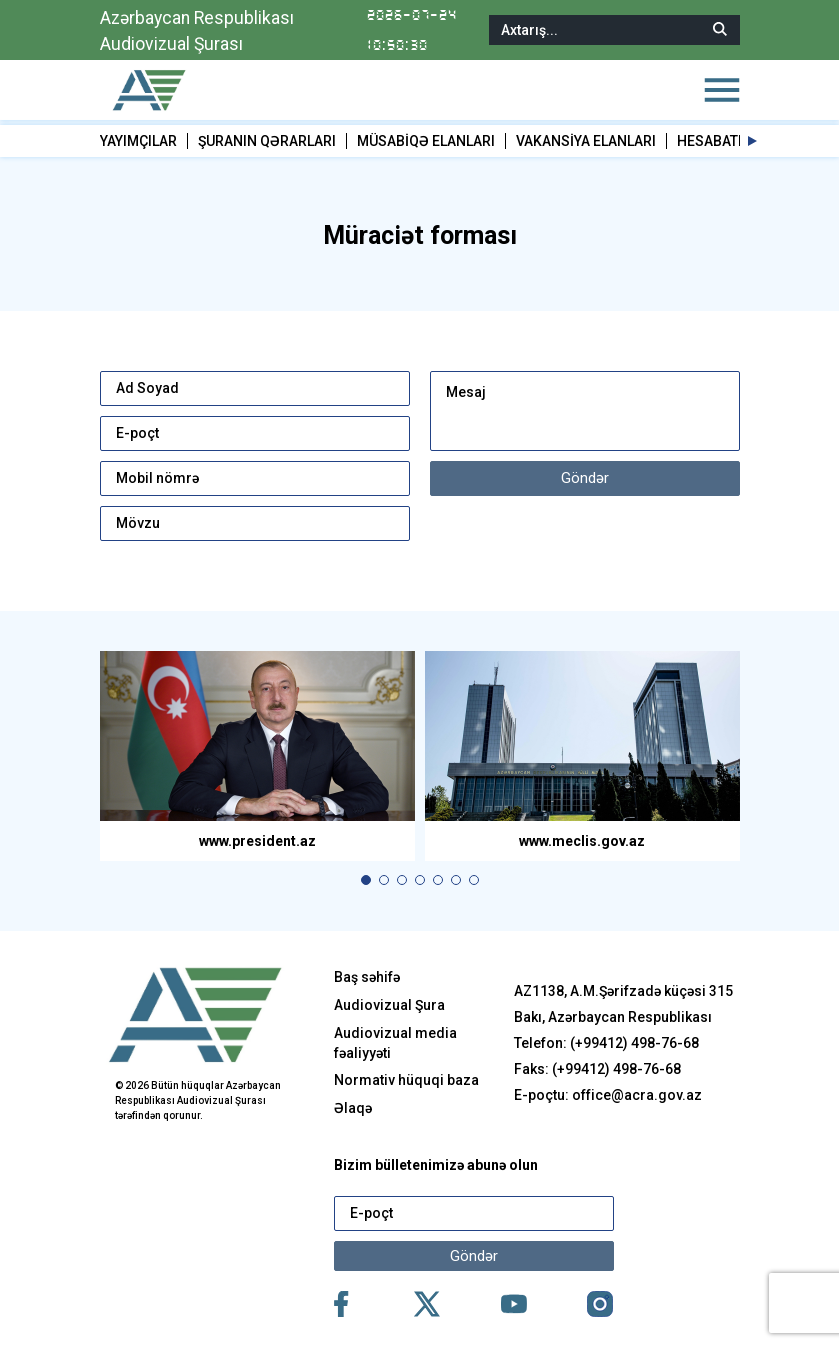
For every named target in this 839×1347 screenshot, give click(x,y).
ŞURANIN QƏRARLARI (267, 141)
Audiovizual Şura (389, 1005)
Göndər (585, 478)
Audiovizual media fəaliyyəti (395, 1043)
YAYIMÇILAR (138, 141)
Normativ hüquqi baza (406, 1080)
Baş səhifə (367, 977)
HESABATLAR (720, 141)
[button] (752, 141)
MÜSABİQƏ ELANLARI (426, 141)
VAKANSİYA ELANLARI (586, 141)
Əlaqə (353, 1108)
